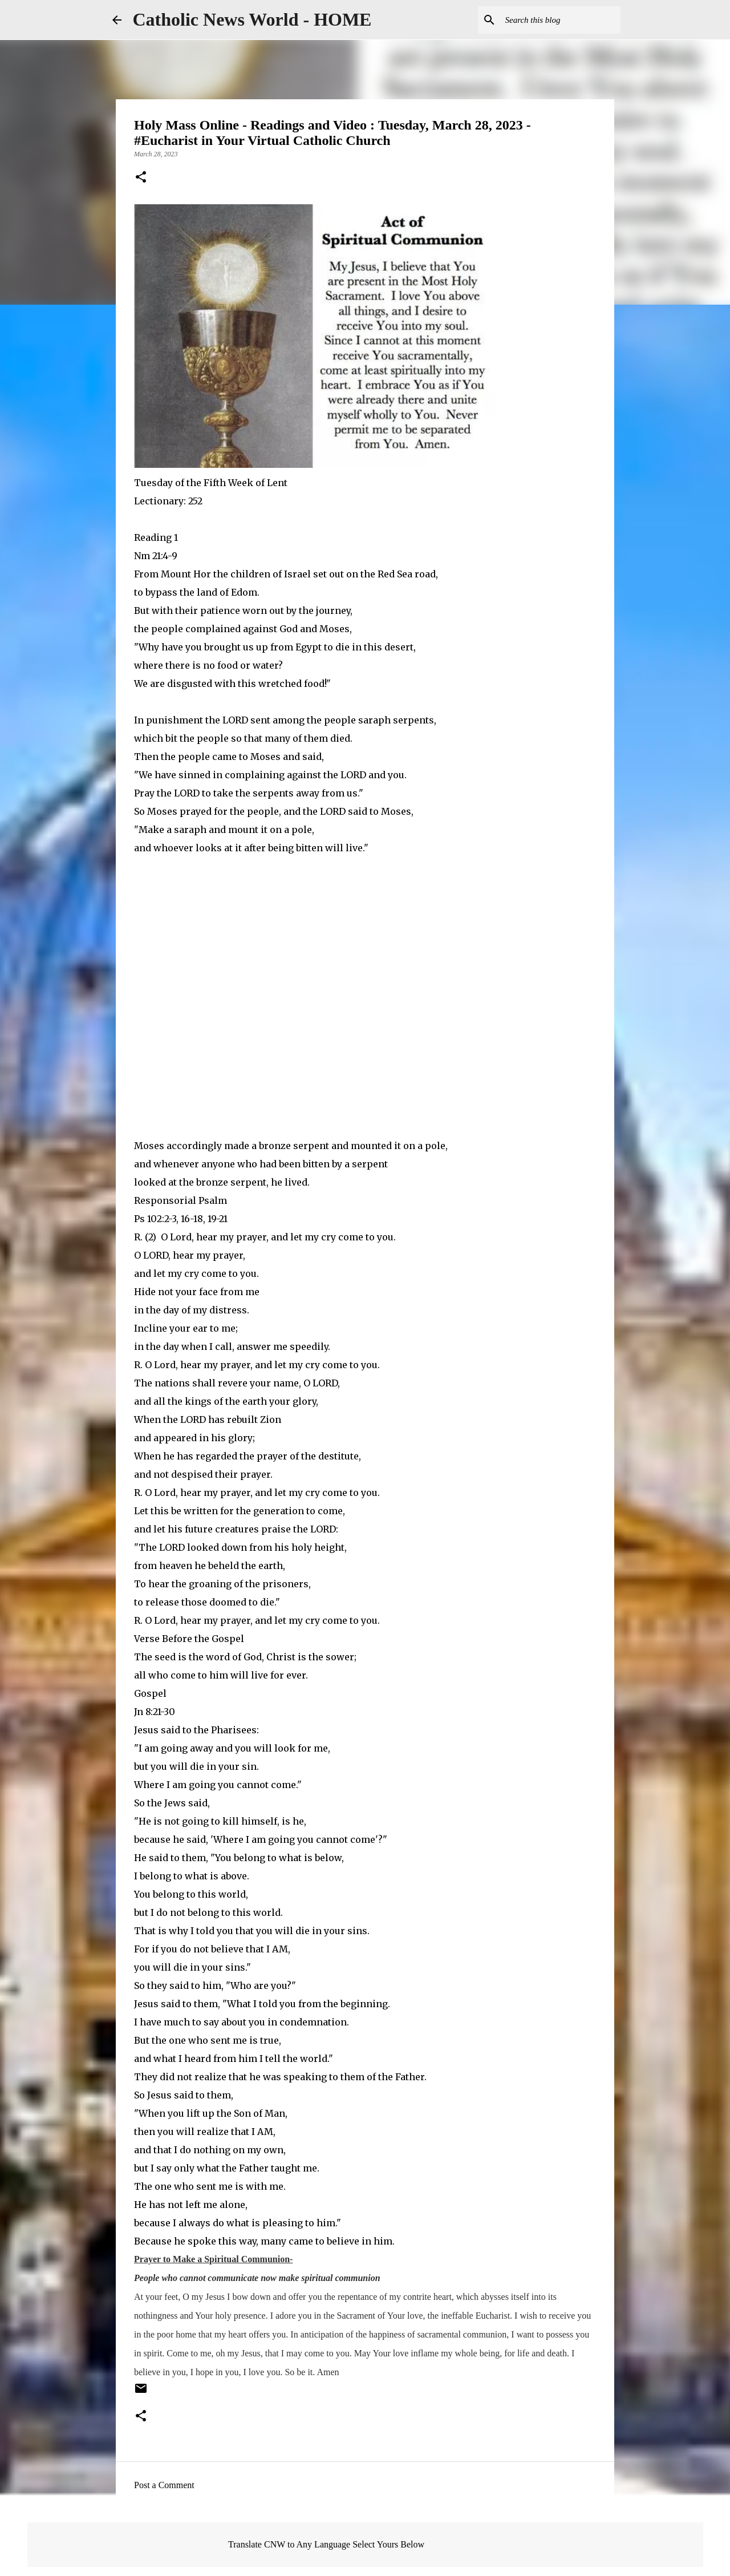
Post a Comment (164, 2485)
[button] (141, 178)
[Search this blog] (560, 20)
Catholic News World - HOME (252, 19)
